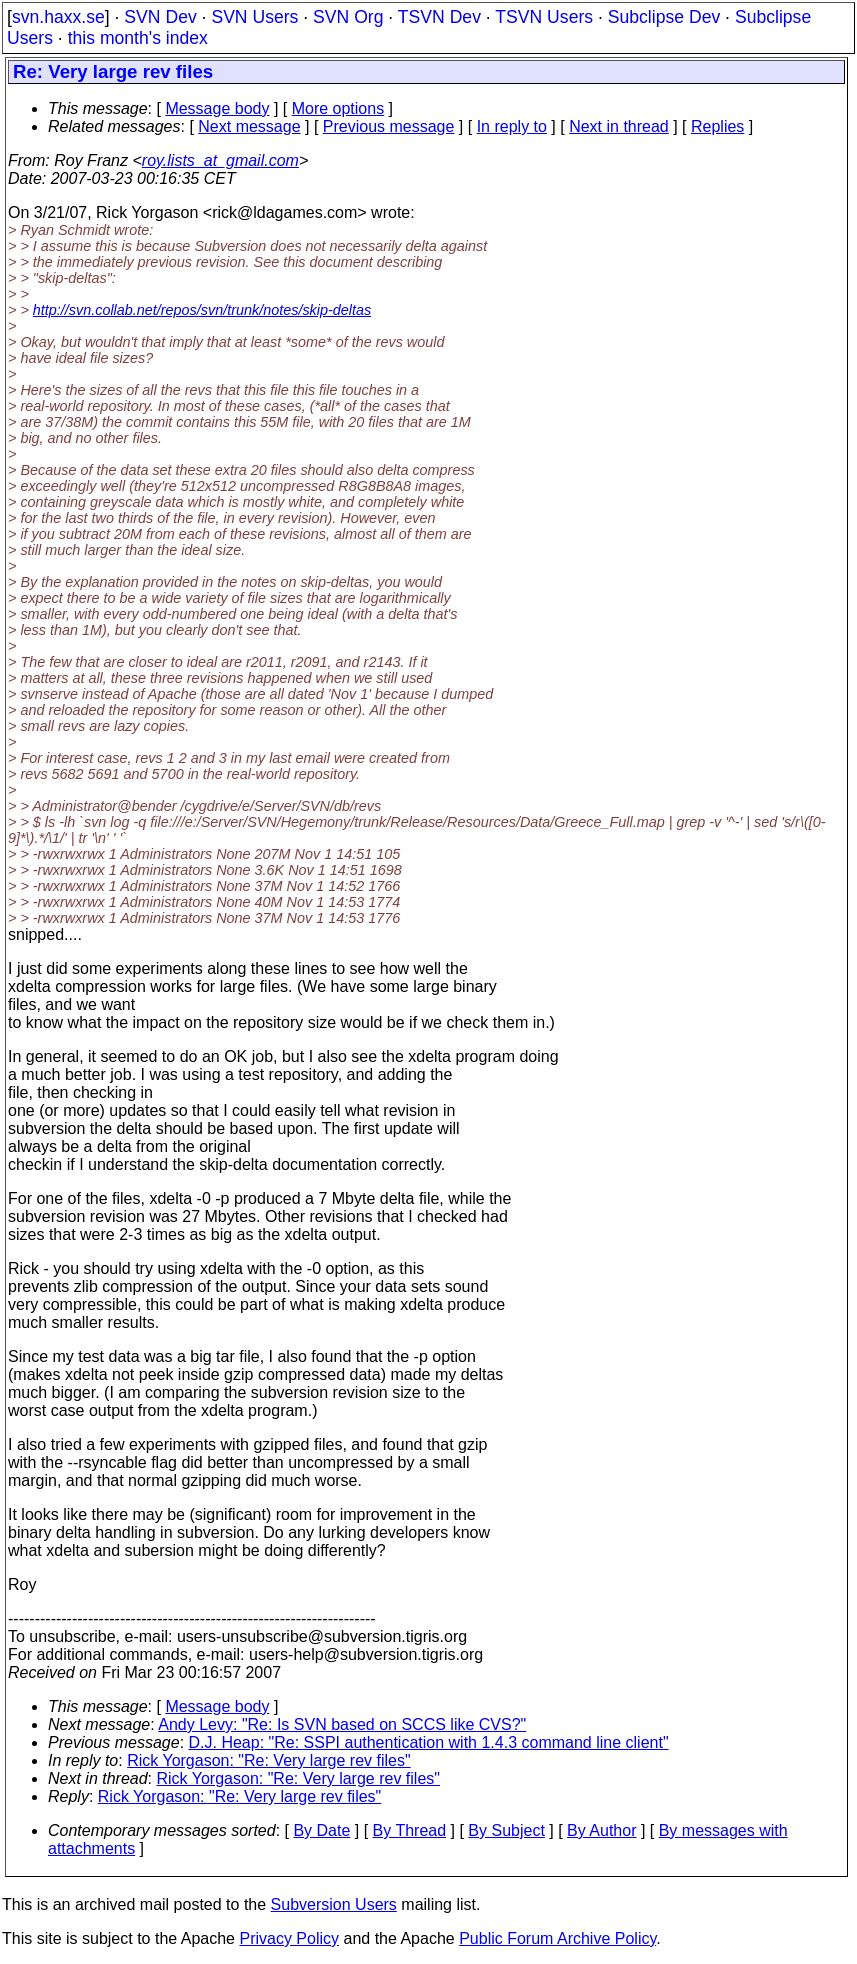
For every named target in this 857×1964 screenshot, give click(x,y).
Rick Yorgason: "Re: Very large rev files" (269, 1760)
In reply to (512, 126)
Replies (717, 126)
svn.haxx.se (58, 17)
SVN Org (348, 17)
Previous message (389, 126)
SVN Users (254, 17)
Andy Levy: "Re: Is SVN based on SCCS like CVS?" (342, 1724)
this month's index (138, 38)
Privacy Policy (289, 1938)
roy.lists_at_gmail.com (220, 160)
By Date (321, 1830)
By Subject (506, 1830)
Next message (249, 126)
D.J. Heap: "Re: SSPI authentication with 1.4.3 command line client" (429, 1742)
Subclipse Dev (664, 17)
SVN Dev (160, 17)
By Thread (410, 1830)
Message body (217, 108)
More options (338, 108)
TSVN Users (544, 17)
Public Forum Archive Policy (557, 1938)
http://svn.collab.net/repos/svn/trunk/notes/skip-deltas (202, 310)
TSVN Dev (439, 17)
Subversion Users (334, 1904)
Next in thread (619, 126)
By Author (601, 1830)
